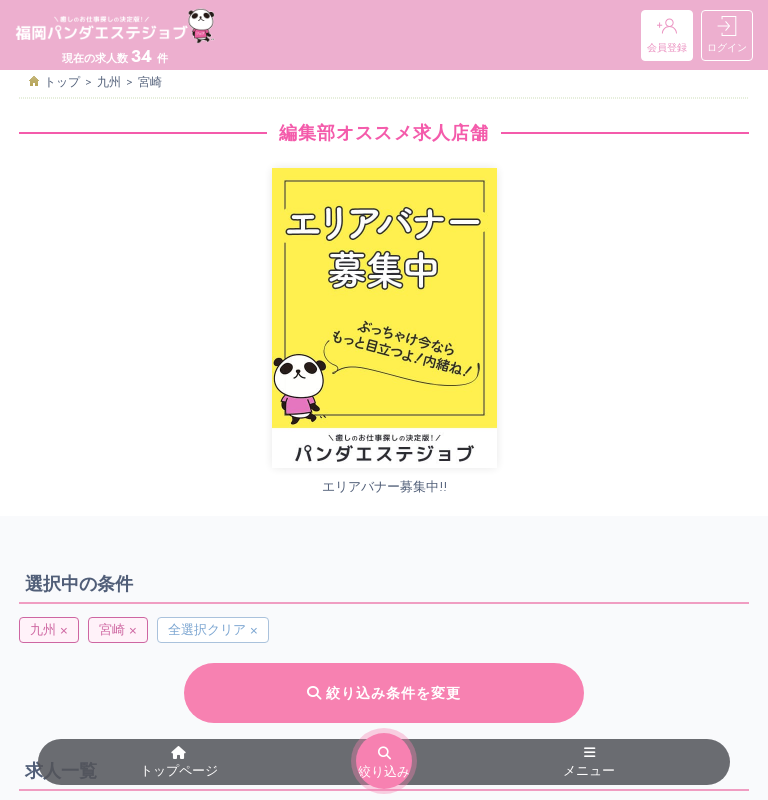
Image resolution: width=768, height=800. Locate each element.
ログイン (727, 35)
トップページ (179, 763)
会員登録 (667, 35)
